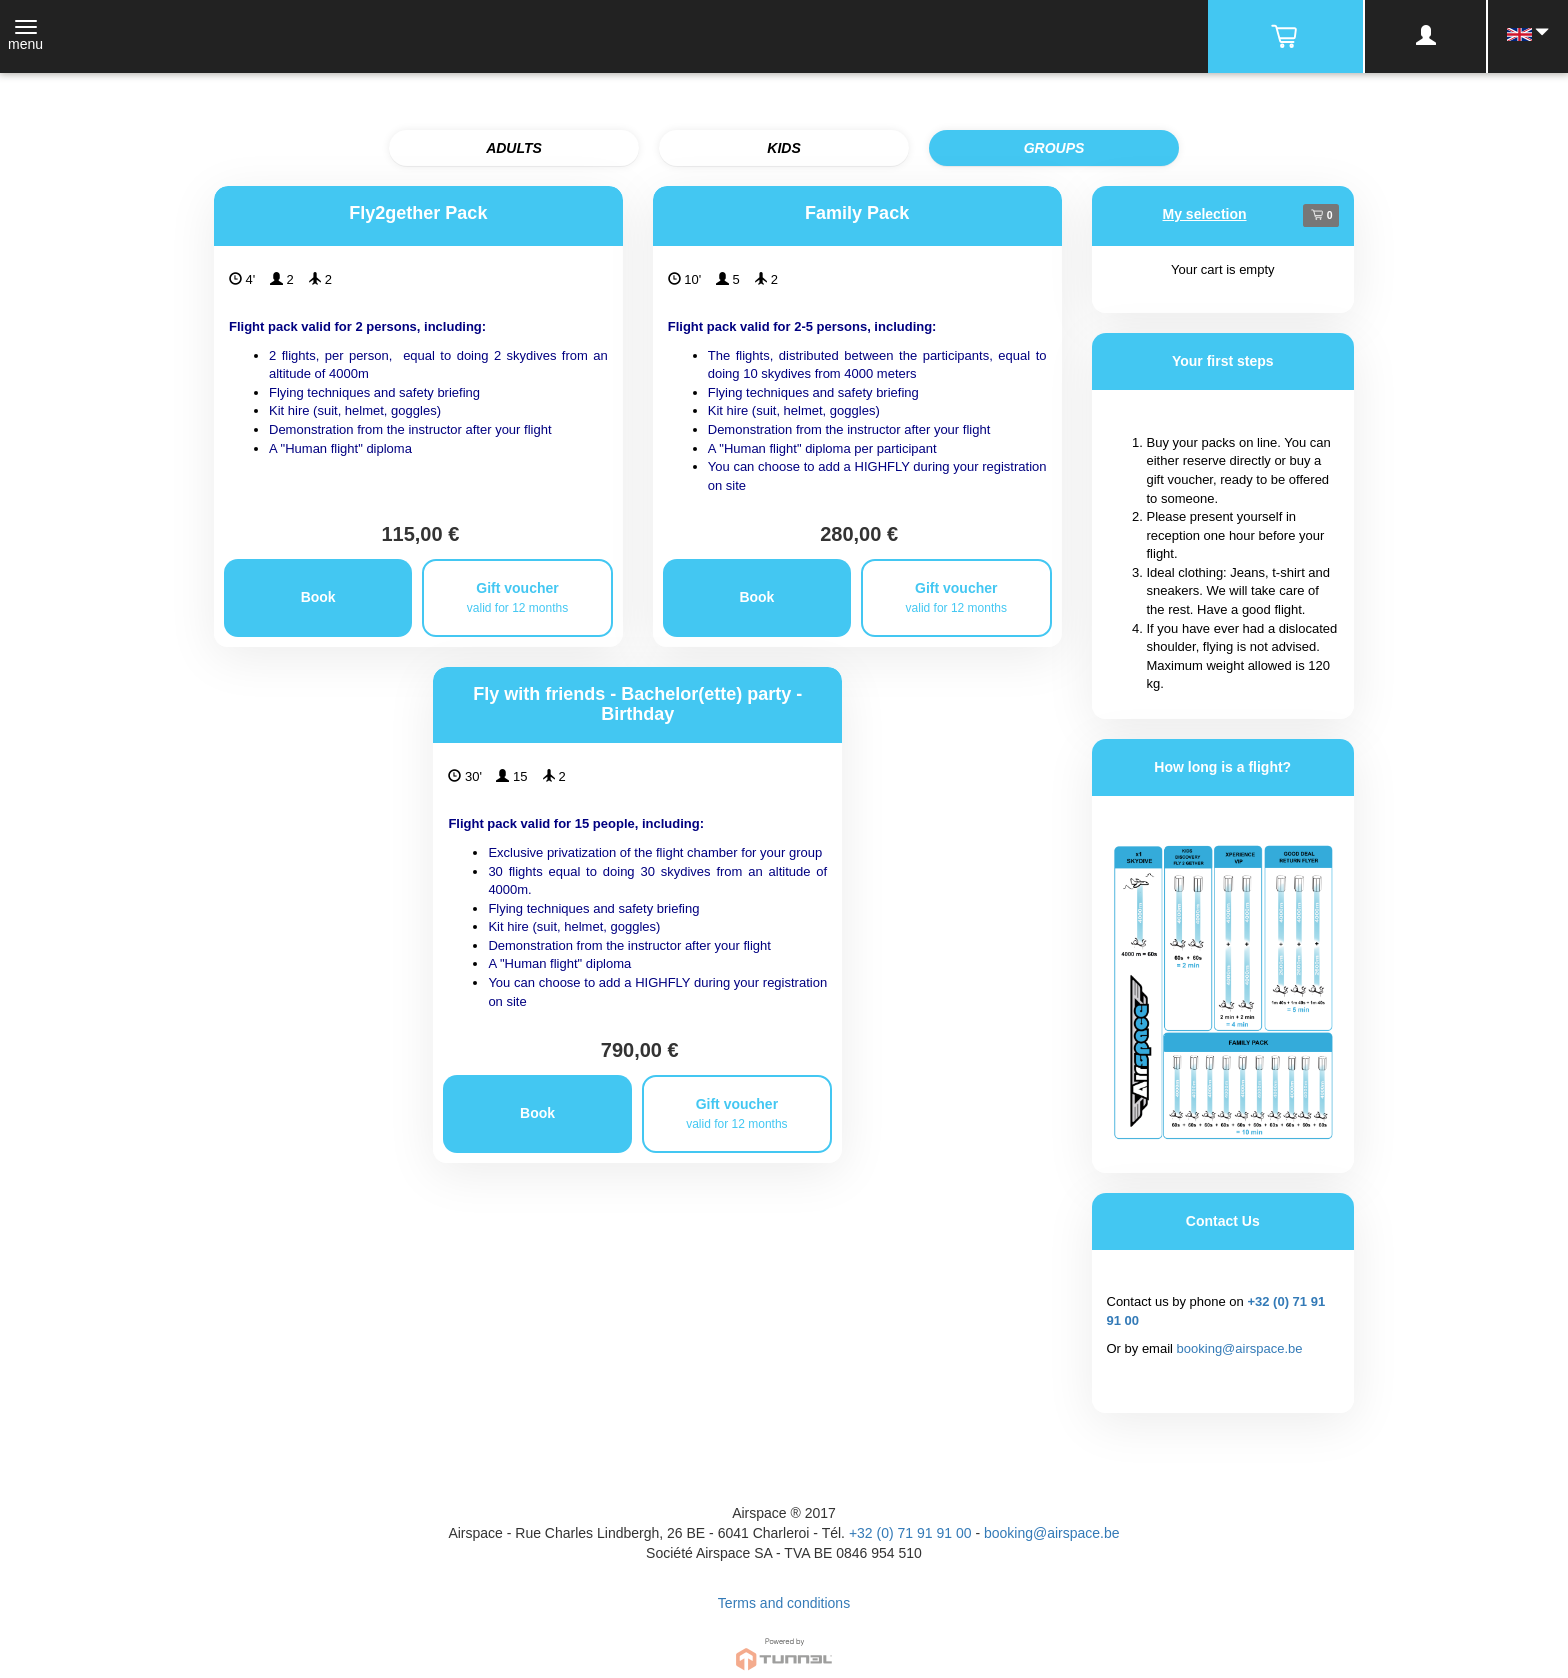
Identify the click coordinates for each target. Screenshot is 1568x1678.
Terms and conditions (784, 1603)
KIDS (783, 148)
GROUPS (1054, 148)
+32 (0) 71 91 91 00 (910, 1533)
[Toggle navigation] (25, 37)
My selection (1205, 214)
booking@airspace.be (1240, 1348)
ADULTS (514, 148)
